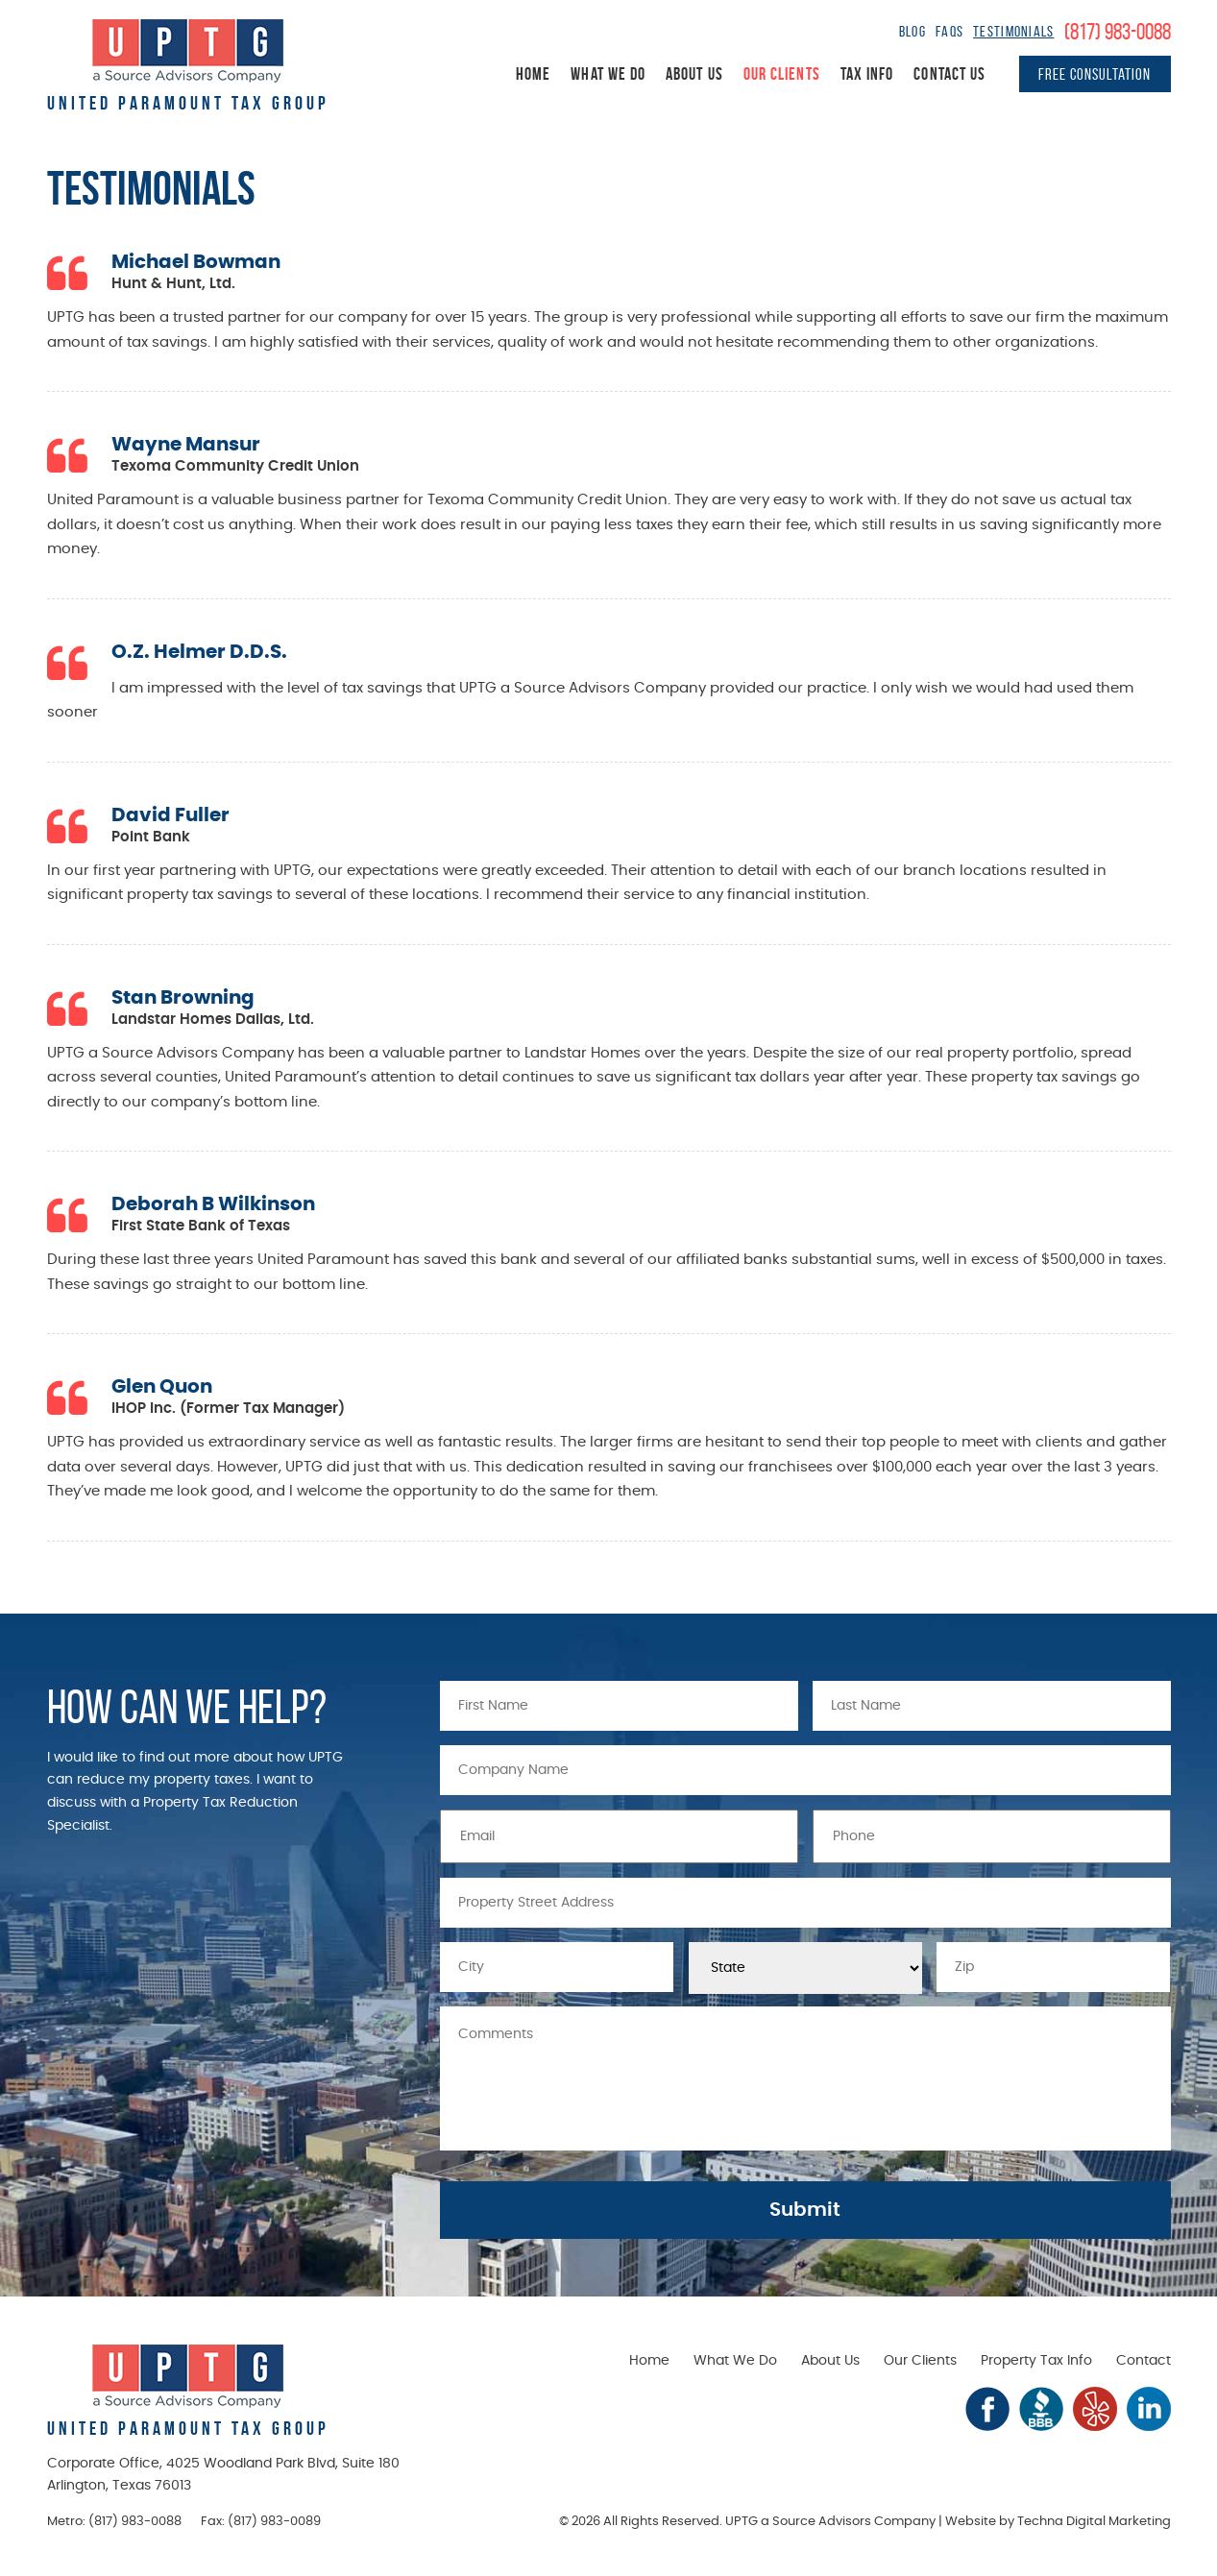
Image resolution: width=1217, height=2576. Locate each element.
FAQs (949, 31)
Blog (912, 31)
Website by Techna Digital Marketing (1058, 2521)
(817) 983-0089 (274, 2521)
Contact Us (949, 74)
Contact (1143, 2361)
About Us (694, 74)
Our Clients (781, 74)
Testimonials (1013, 31)
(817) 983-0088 (1117, 31)
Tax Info (867, 74)
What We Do (608, 74)
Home (533, 74)
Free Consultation (1094, 74)
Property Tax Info (1036, 2361)
